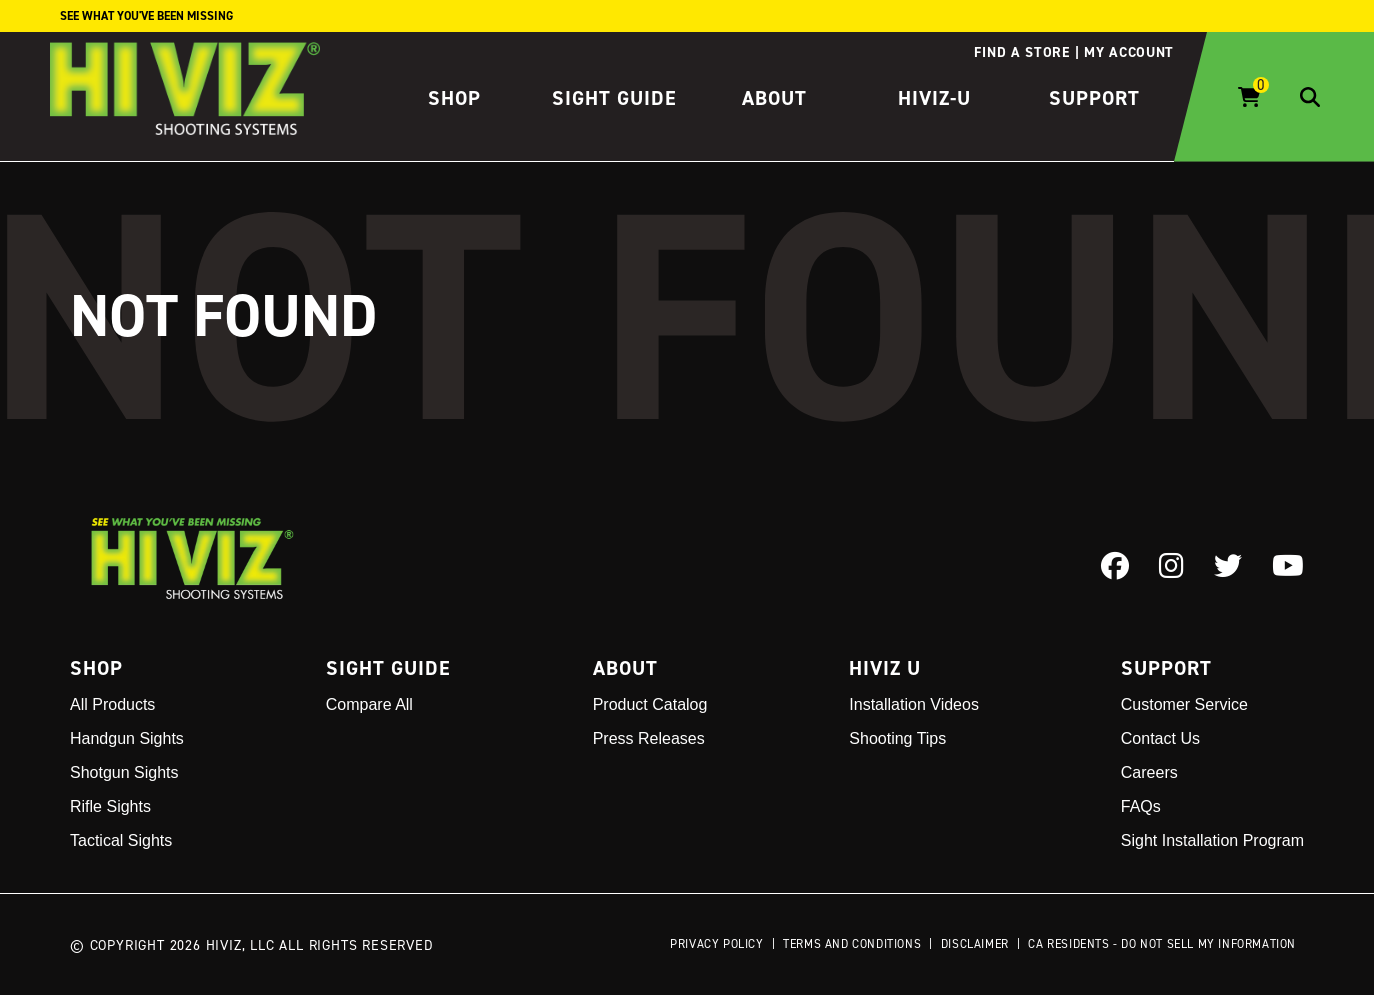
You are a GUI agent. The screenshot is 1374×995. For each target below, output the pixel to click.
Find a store (1021, 52)
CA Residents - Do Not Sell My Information (1162, 943)
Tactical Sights (121, 840)
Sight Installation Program (1212, 840)
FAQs (1141, 806)
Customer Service (1184, 704)
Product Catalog (650, 704)
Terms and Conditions (852, 943)
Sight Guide (614, 98)
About (774, 98)
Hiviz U (885, 668)
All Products (112, 704)
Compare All (369, 704)
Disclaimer (975, 943)
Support (1094, 98)
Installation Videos (914, 704)
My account (1129, 52)
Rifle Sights (110, 806)
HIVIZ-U (934, 98)
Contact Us (1160, 738)
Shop (454, 98)
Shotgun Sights (124, 772)
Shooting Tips (897, 738)
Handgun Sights (127, 738)
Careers (1149, 772)
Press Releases (649, 738)
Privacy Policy (716, 943)
